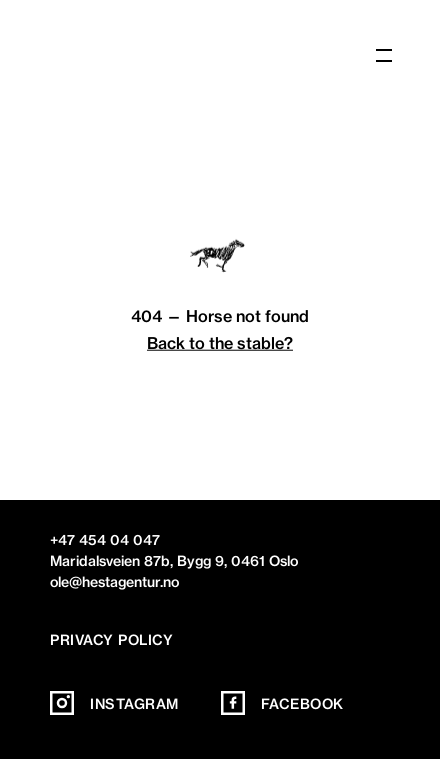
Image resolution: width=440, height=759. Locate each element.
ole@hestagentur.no (114, 582)
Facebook (282, 704)
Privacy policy (111, 640)
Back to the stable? (220, 343)
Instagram (114, 704)
